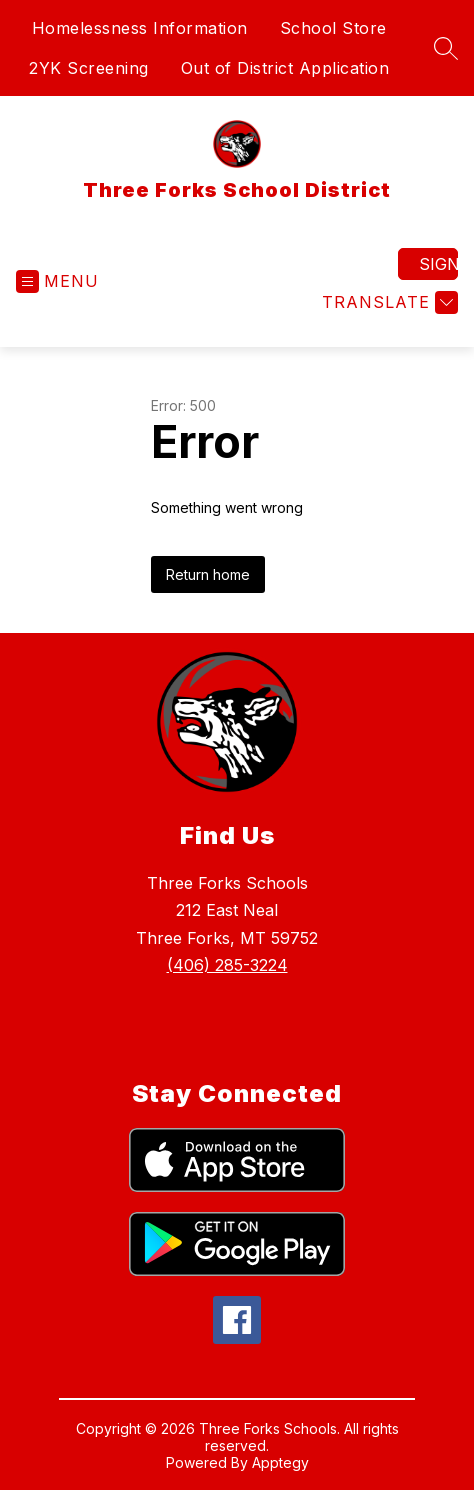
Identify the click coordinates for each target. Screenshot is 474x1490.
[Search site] (446, 48)
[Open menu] (57, 281)
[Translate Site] (387, 302)
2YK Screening (89, 68)
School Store (333, 28)
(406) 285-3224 (227, 965)
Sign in (438, 264)
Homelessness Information (140, 28)
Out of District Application (285, 68)
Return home (208, 574)
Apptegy (280, 1462)
